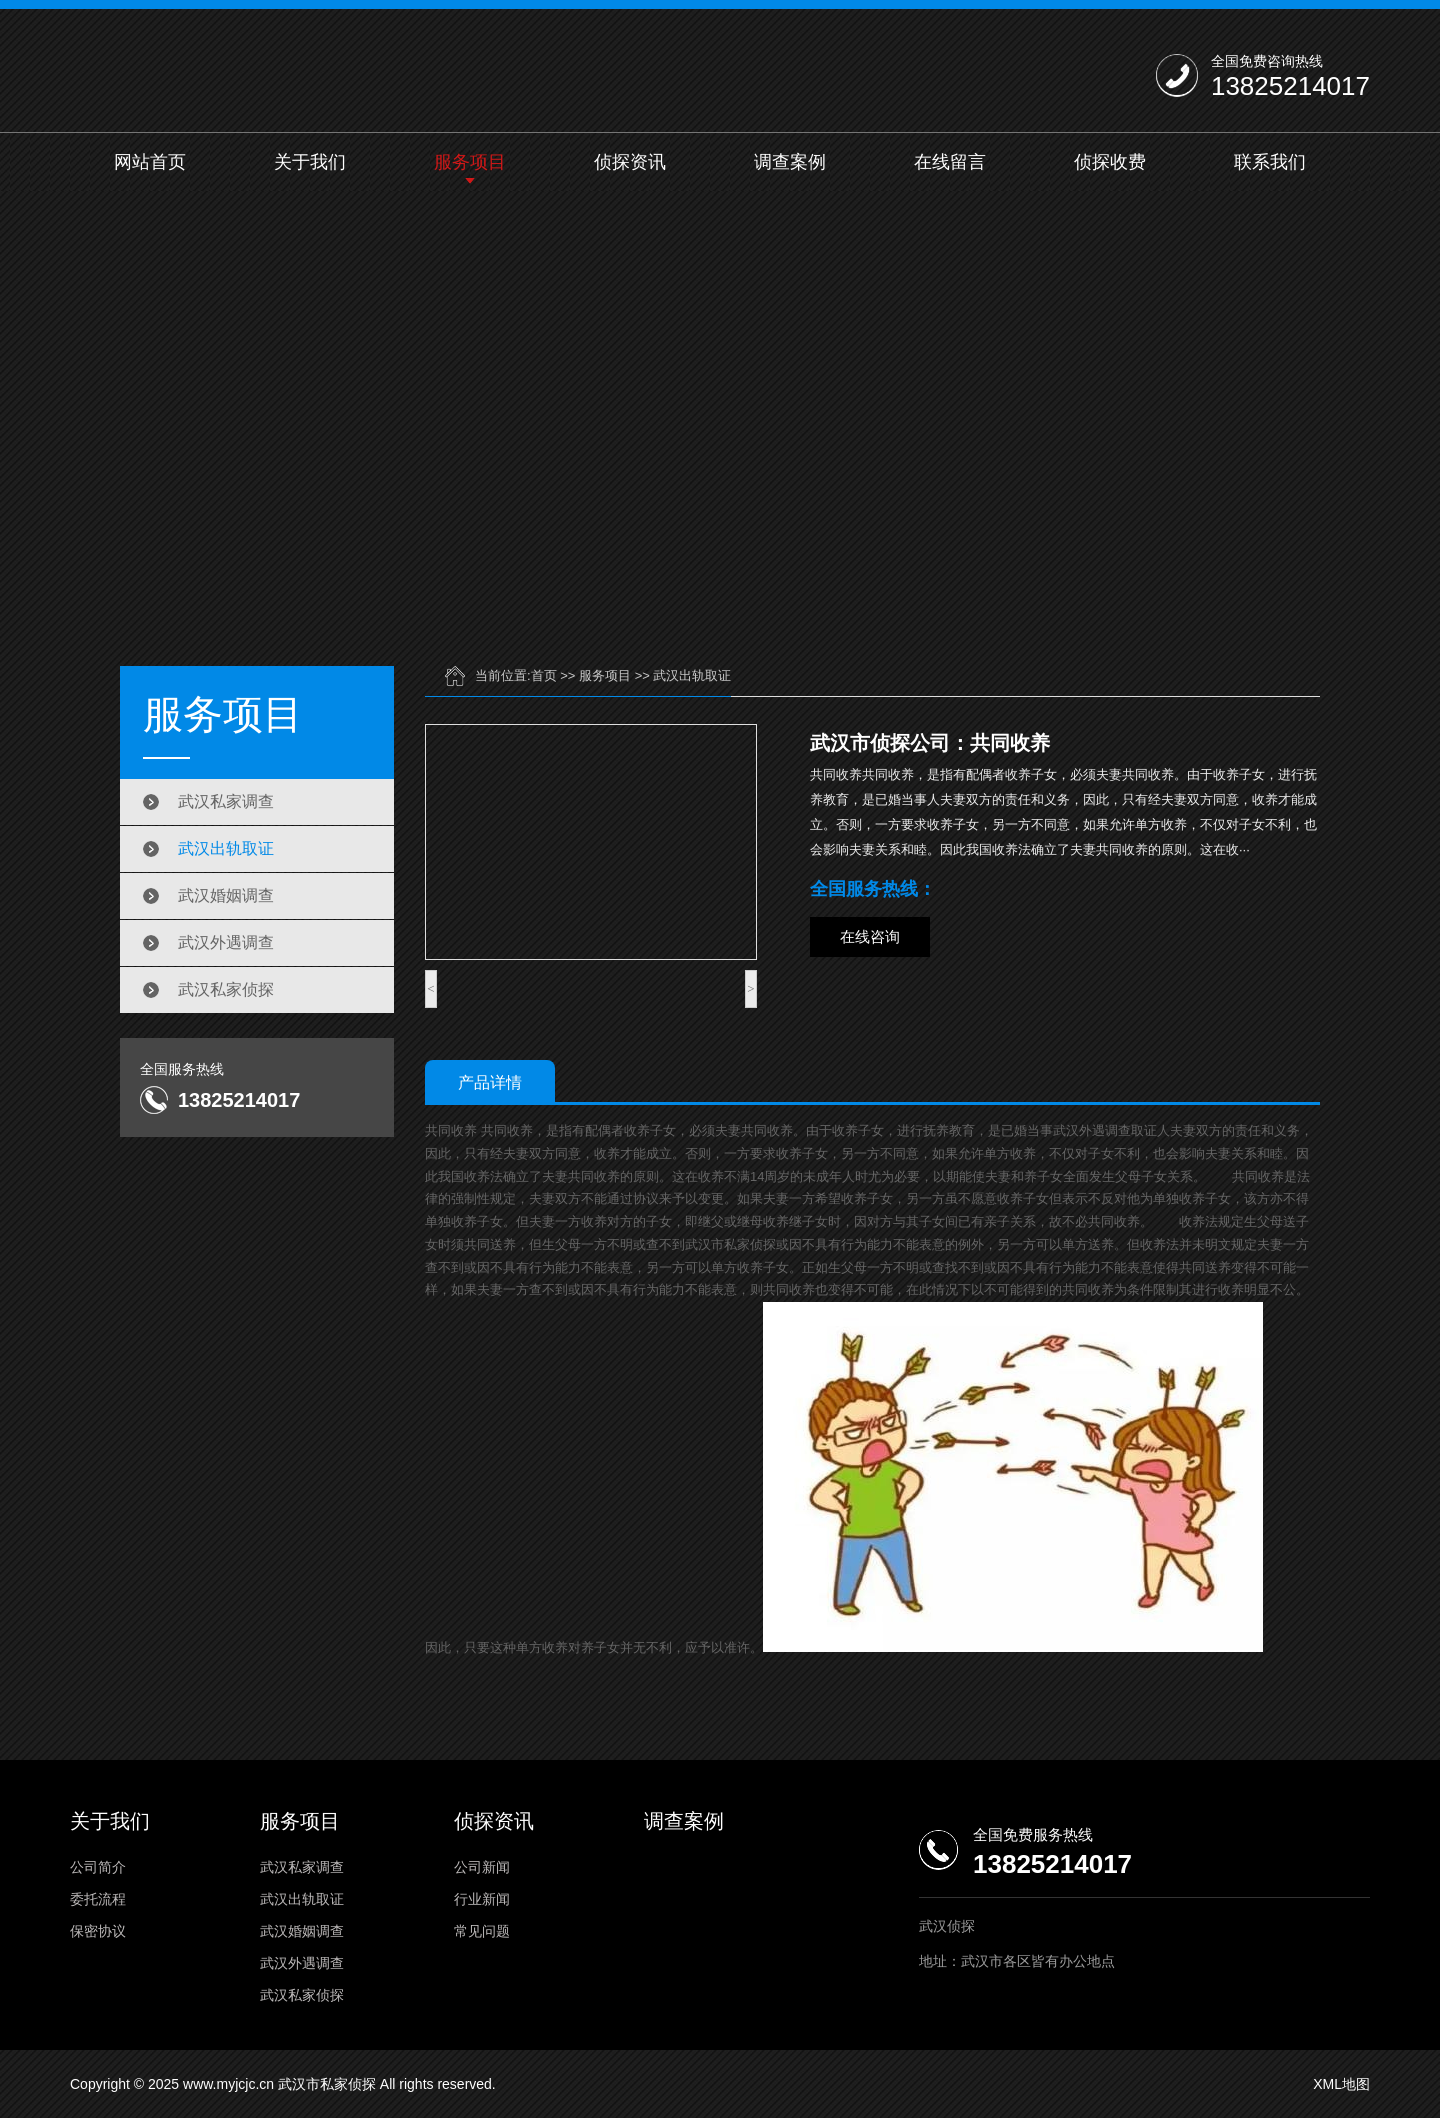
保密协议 (98, 1931)
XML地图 (1341, 2084)
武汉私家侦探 (226, 989)
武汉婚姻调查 (226, 895)
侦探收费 (1110, 162)
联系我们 (1270, 162)
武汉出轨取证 (226, 848)
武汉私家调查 (226, 801)
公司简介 (98, 1867)
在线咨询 (870, 936)
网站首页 (150, 162)
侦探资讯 (630, 162)
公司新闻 (482, 1867)
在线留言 (950, 162)
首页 (544, 675)
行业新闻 (482, 1899)
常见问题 (482, 1931)
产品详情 (490, 1082)
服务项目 (470, 162)
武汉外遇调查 (226, 942)
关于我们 (310, 162)
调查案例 (790, 162)
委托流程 (98, 1899)
